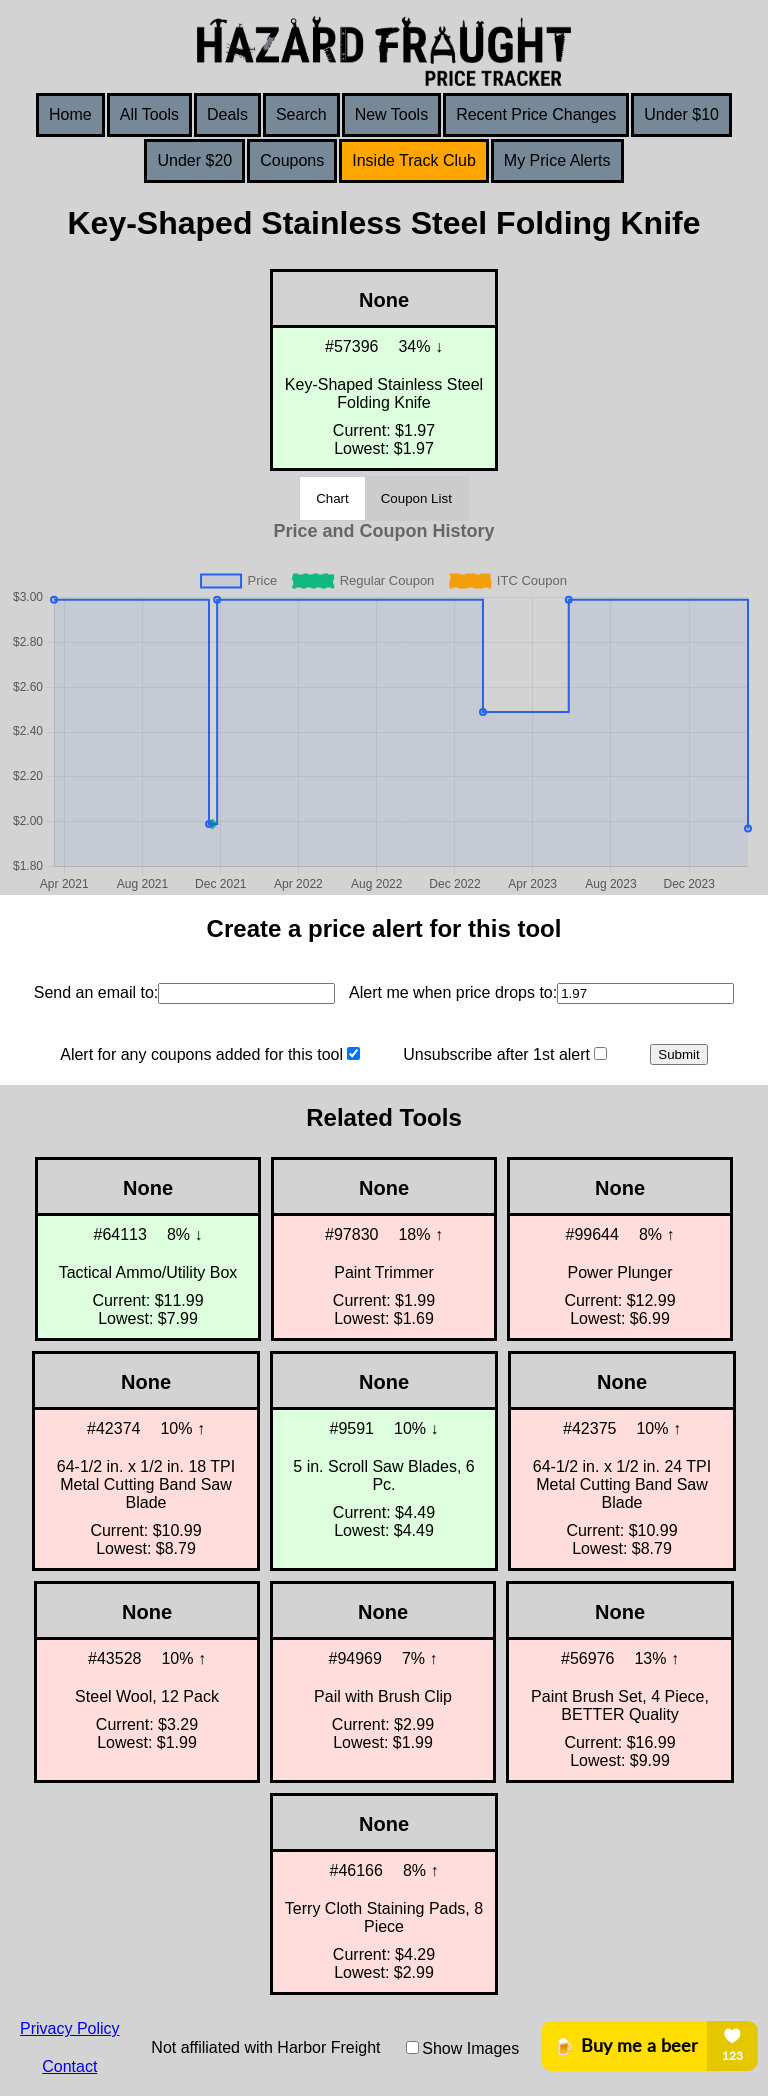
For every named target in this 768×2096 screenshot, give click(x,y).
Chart (332, 498)
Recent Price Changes (536, 114)
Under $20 (194, 160)
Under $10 (681, 114)
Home (70, 114)
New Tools (392, 114)
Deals (227, 114)
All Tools (149, 114)
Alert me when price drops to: (453, 992)
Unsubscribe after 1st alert (496, 1054)
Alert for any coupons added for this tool (201, 1054)
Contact (69, 2066)
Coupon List (416, 498)
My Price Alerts (557, 160)
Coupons (292, 160)
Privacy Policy (70, 2028)
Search (301, 114)
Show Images (470, 2048)
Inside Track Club (414, 160)
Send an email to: (96, 992)
